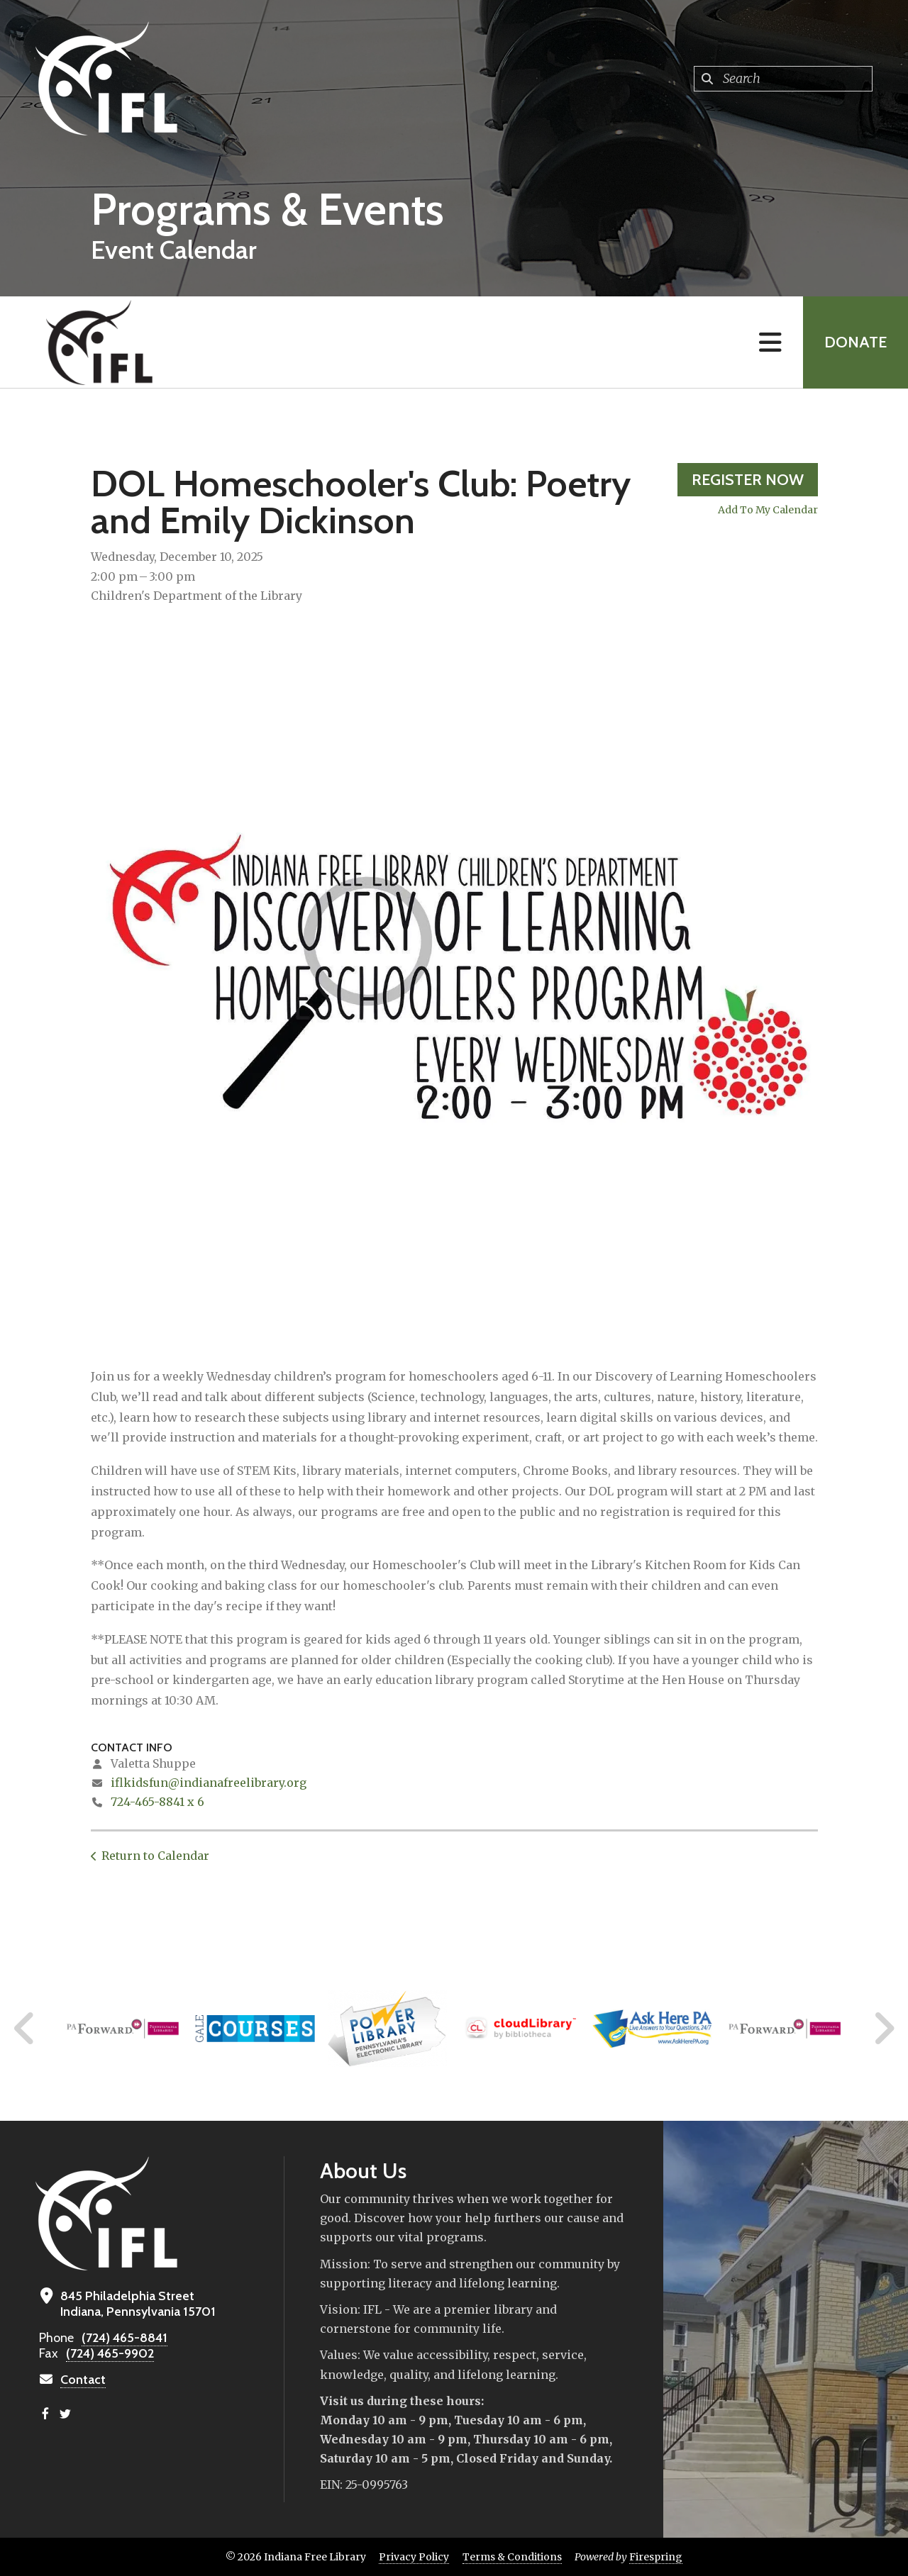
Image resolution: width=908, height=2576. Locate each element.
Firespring (655, 2556)
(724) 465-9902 (110, 2353)
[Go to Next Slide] (883, 2028)
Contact (83, 2379)
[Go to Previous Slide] (24, 2028)
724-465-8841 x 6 (157, 1802)
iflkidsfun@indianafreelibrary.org (208, 1782)
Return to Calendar (155, 1856)
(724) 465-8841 (124, 2338)
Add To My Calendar (768, 509)
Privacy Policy (414, 2556)
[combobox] (783, 78)
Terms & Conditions (512, 2556)
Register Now (748, 479)
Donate (855, 342)
